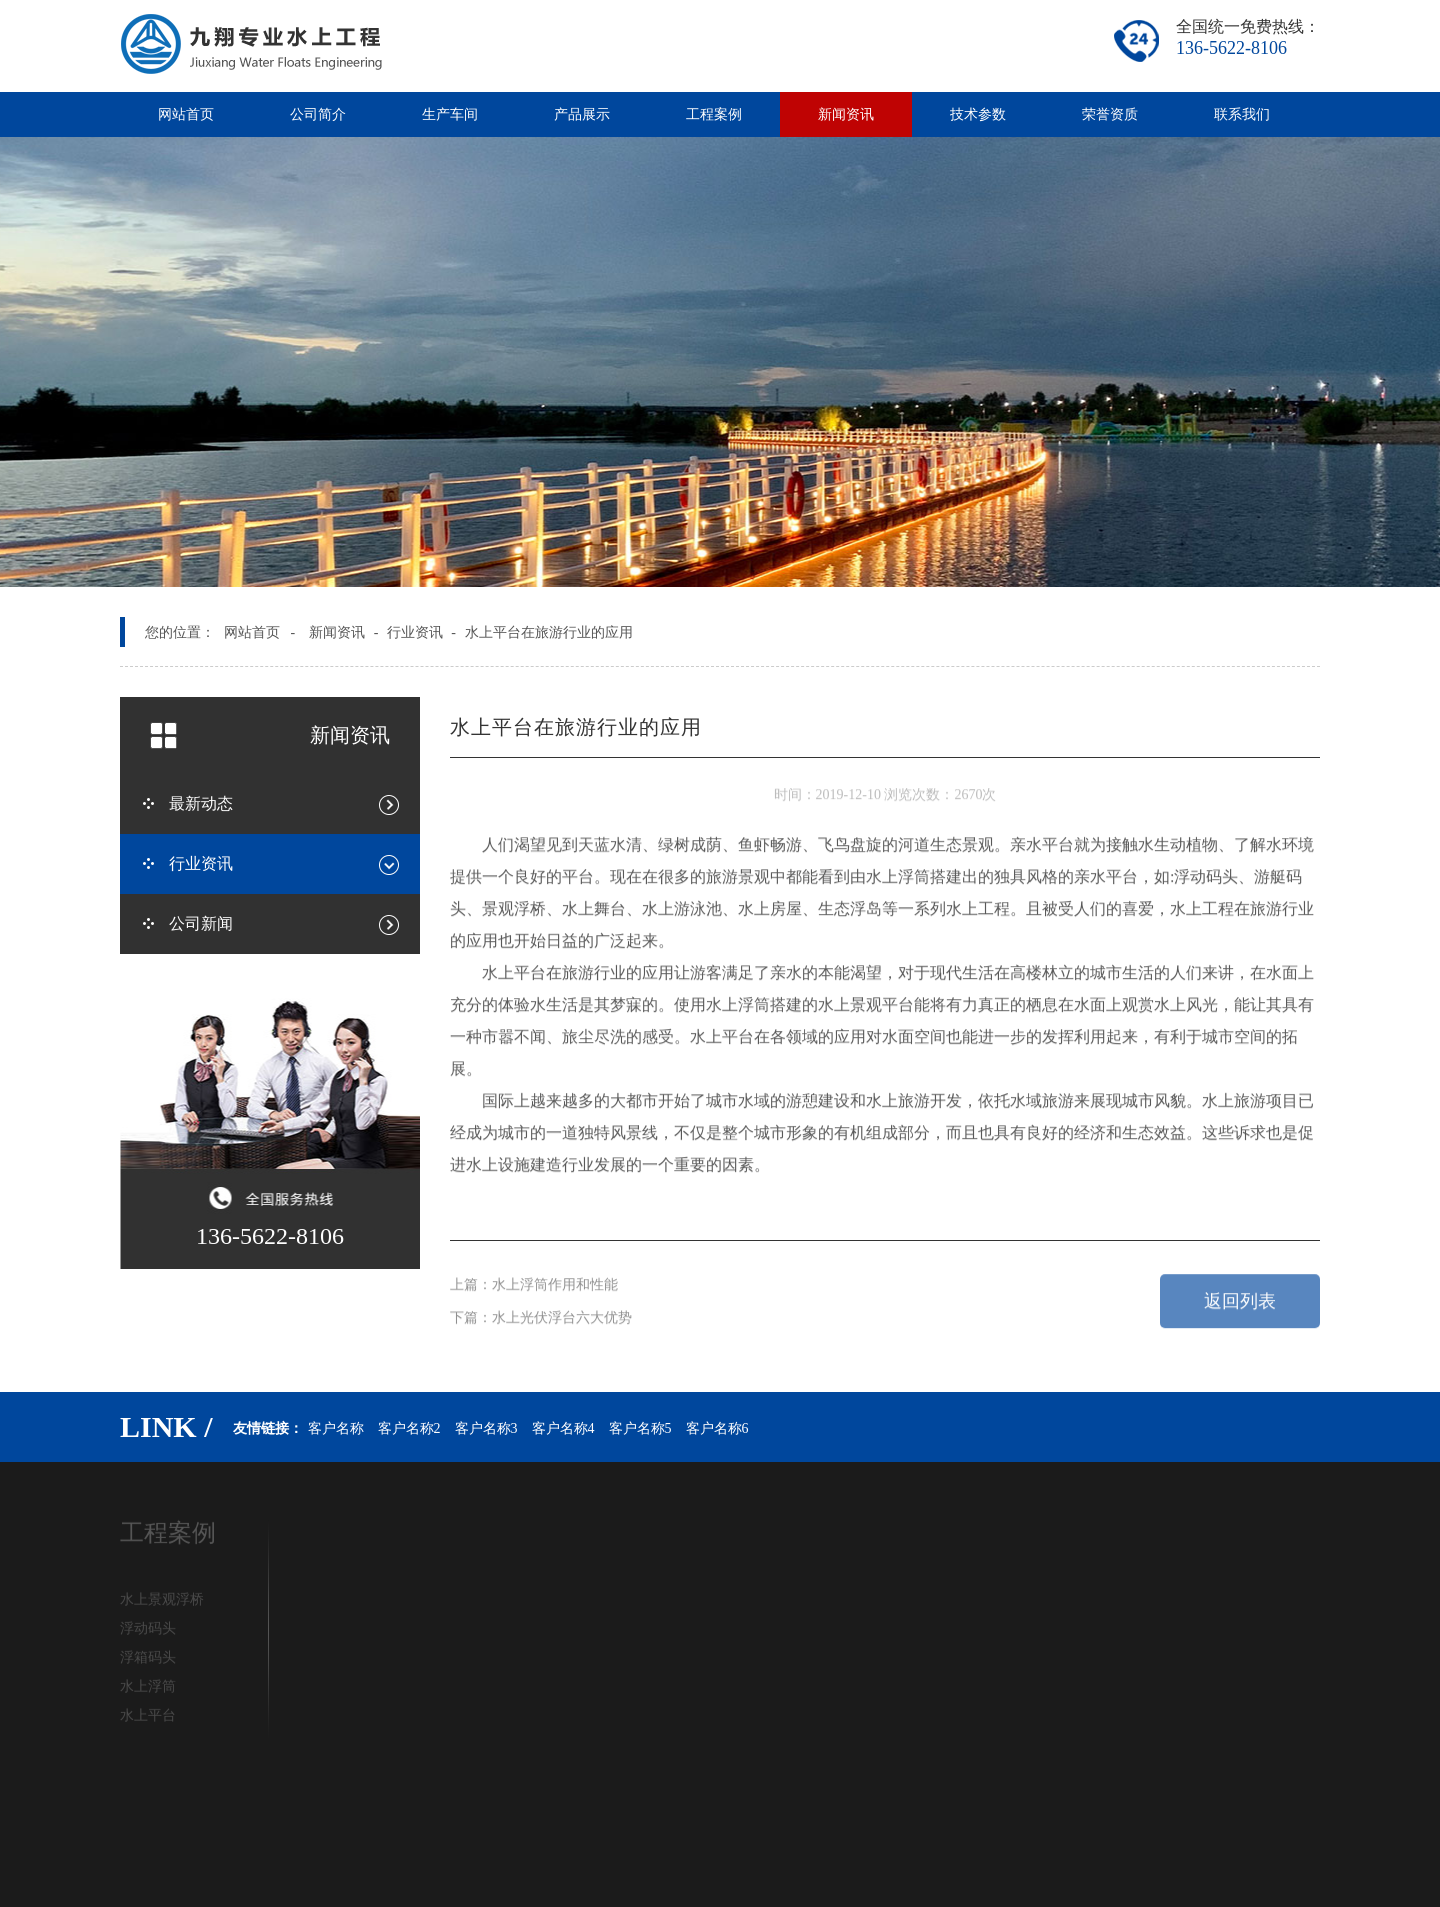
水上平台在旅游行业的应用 (549, 632)
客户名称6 (717, 1428)
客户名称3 (486, 1428)
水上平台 (148, 1718)
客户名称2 (409, 1428)
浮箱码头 (148, 1660)
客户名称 (336, 1428)
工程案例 (714, 114)
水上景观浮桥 (162, 1602)
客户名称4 (563, 1428)
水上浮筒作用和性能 (555, 1280)
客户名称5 (640, 1428)
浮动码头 (148, 1631)
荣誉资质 (1110, 114)
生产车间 (450, 114)
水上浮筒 (148, 1689)
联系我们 (1242, 114)
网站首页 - (259, 632)
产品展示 (582, 114)
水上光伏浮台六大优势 (562, 1314)
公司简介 (318, 114)
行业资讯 (415, 632)
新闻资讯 (846, 114)
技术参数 (978, 114)
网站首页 (186, 114)
